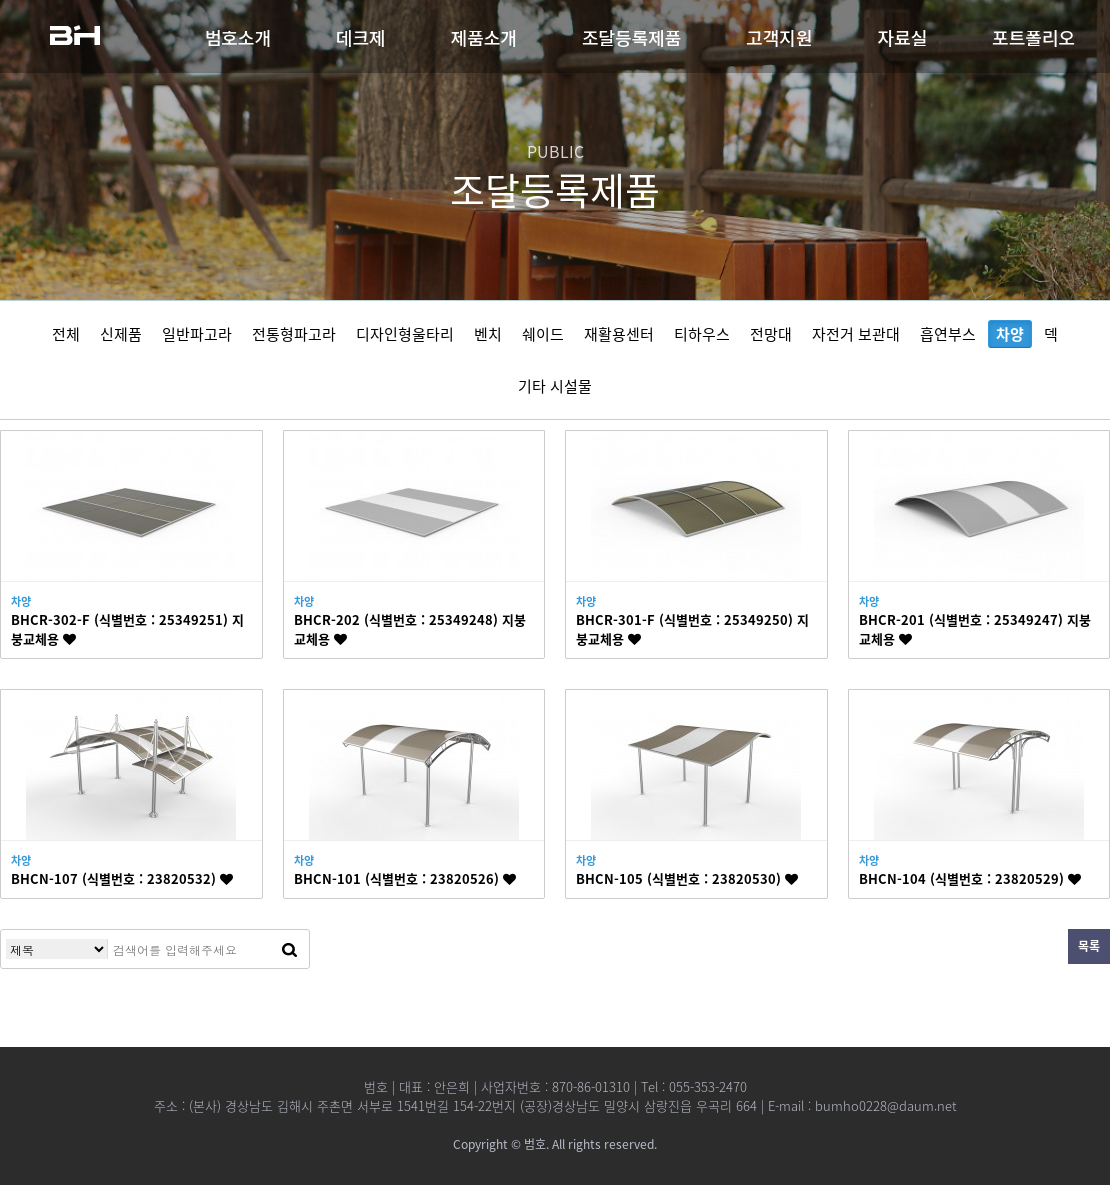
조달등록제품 (631, 37)
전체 (66, 334)
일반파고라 (197, 334)
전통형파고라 (294, 334)
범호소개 (238, 37)
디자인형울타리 (405, 334)
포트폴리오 (1033, 37)
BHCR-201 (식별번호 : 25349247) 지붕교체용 (975, 629)
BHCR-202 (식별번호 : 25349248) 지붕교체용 (410, 629)
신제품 (121, 334)
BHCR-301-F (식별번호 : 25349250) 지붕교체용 (692, 629)
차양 (1010, 334)
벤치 (488, 334)
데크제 (361, 37)
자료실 (903, 37)
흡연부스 (948, 334)
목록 (1089, 946)
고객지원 (779, 37)
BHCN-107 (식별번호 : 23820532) (122, 878)
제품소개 (484, 37)
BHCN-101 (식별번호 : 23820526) (405, 878)
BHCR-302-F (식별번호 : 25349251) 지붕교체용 (127, 629)
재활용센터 (619, 334)
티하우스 (702, 334)
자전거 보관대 (856, 334)
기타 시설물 (555, 386)
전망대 (771, 334)
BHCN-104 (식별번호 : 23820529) (970, 878)
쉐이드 (543, 334)
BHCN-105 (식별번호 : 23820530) (687, 878)
